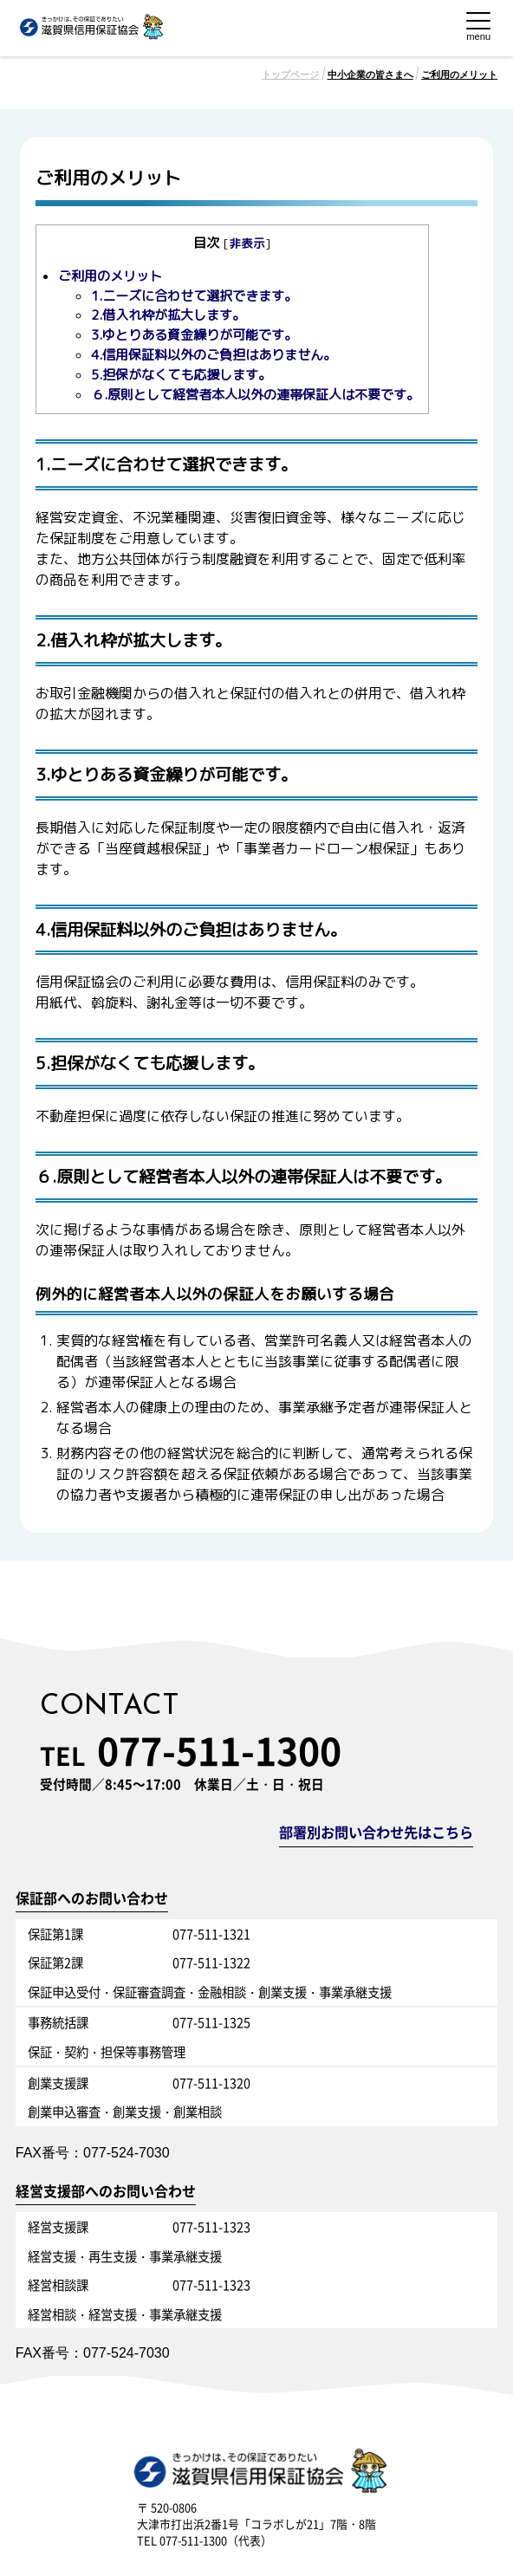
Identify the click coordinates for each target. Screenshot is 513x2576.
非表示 (247, 243)
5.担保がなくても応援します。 (181, 375)
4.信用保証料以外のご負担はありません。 (213, 355)
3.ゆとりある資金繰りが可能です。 (194, 335)
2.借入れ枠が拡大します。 (168, 315)
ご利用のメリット (459, 74)
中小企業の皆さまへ (370, 74)
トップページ (290, 74)
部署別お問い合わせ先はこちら (376, 1833)
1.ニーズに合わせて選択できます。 (194, 296)
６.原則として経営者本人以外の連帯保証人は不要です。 (255, 395)
